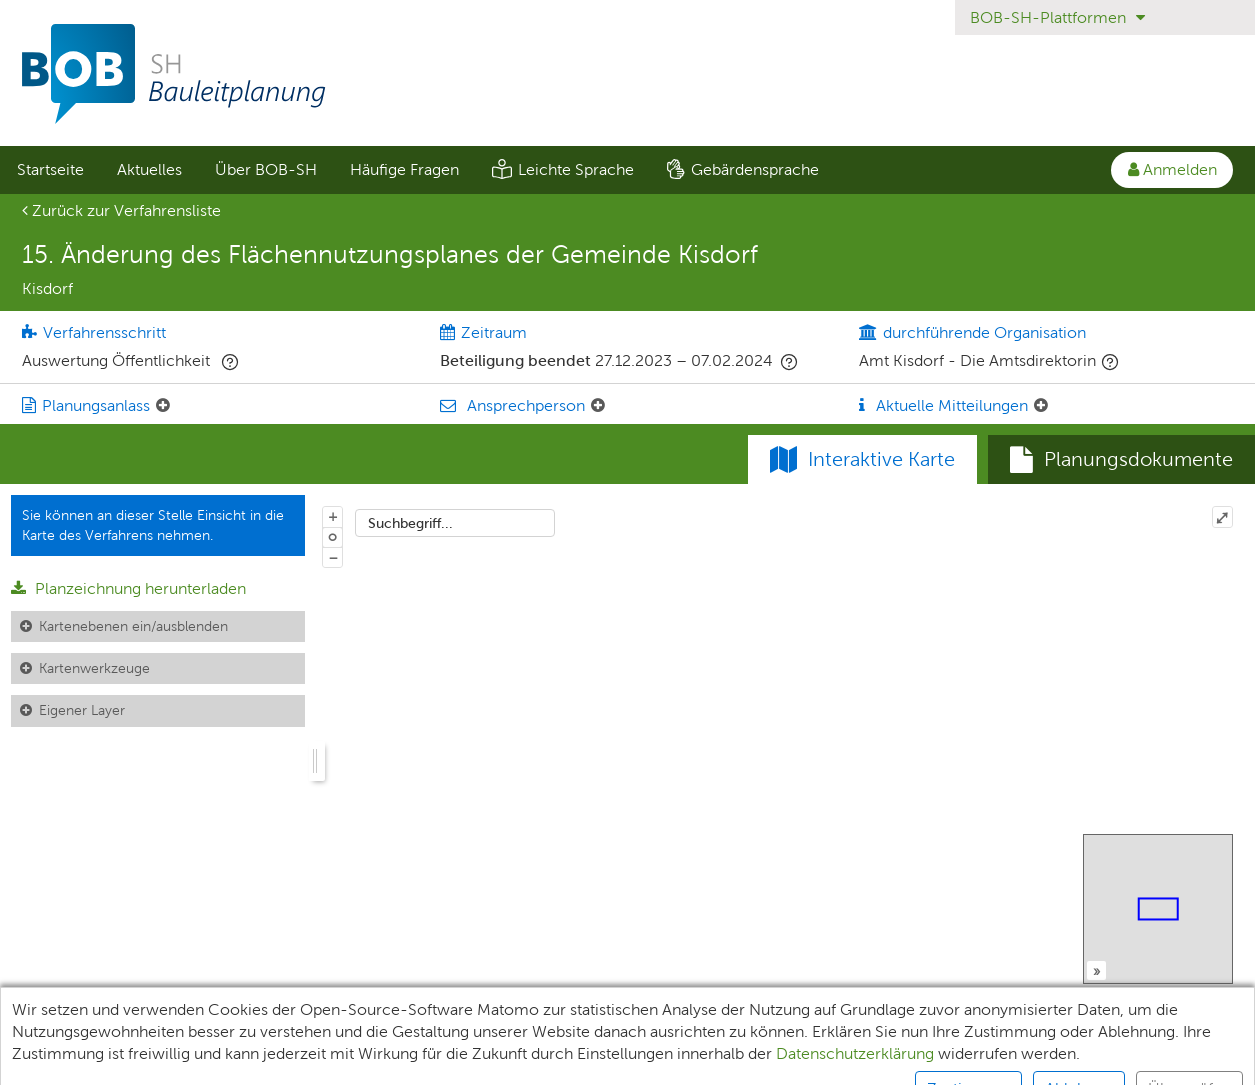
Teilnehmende (181, 1060)
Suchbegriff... (410, 523)
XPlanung (299, 1060)
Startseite (50, 169)
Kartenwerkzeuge (94, 668)
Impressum (529, 1060)
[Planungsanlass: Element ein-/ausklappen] (163, 406)
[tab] (1121, 460)
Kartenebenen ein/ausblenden (133, 626)
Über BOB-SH (266, 169)
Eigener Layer (82, 710)
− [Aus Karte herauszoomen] (333, 557)
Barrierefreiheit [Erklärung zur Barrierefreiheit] (657, 1060)
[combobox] (455, 523)
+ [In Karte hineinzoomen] (333, 516)
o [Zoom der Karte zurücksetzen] (332, 536)
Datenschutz (411, 1060)
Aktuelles (149, 169)
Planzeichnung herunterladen (128, 588)
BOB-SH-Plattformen (1057, 17)
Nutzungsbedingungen (826, 1060)
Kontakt (967, 1060)
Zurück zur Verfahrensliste (121, 210)
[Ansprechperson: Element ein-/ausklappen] (598, 406)
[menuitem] (50, 170)
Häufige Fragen (404, 169)
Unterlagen (57, 1060)
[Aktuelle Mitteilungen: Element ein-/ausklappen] (1041, 406)
